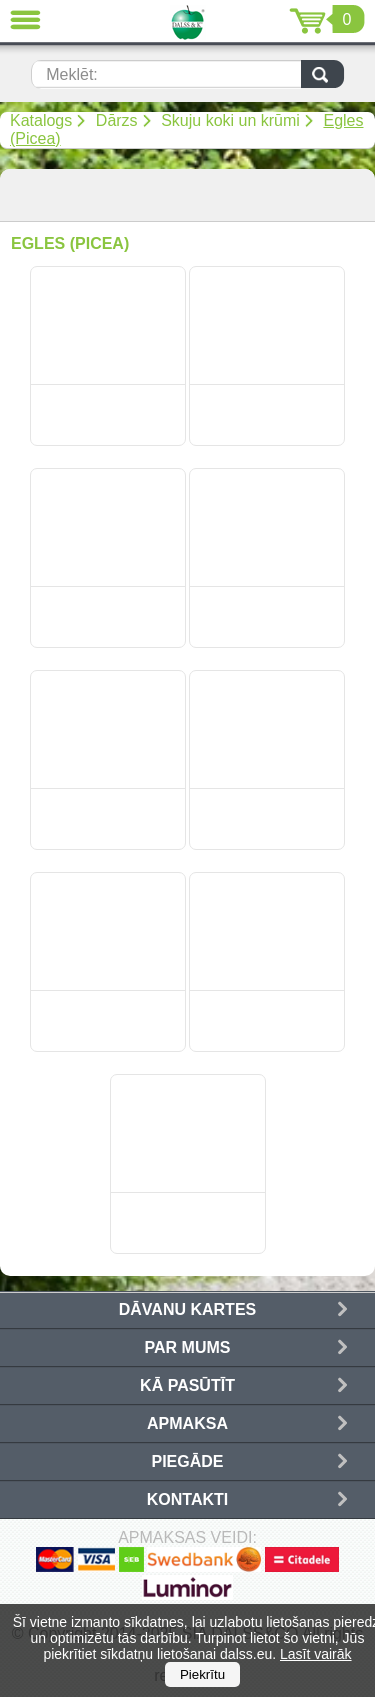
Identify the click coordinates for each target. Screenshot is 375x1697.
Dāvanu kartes (187, 1309)
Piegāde (187, 1461)
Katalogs (41, 120)
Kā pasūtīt (187, 1385)
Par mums (188, 1347)
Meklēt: (72, 74)
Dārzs (117, 120)
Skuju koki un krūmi (230, 120)
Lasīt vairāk (316, 1654)
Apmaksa (187, 1423)
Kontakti (187, 1499)
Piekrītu (202, 1674)
